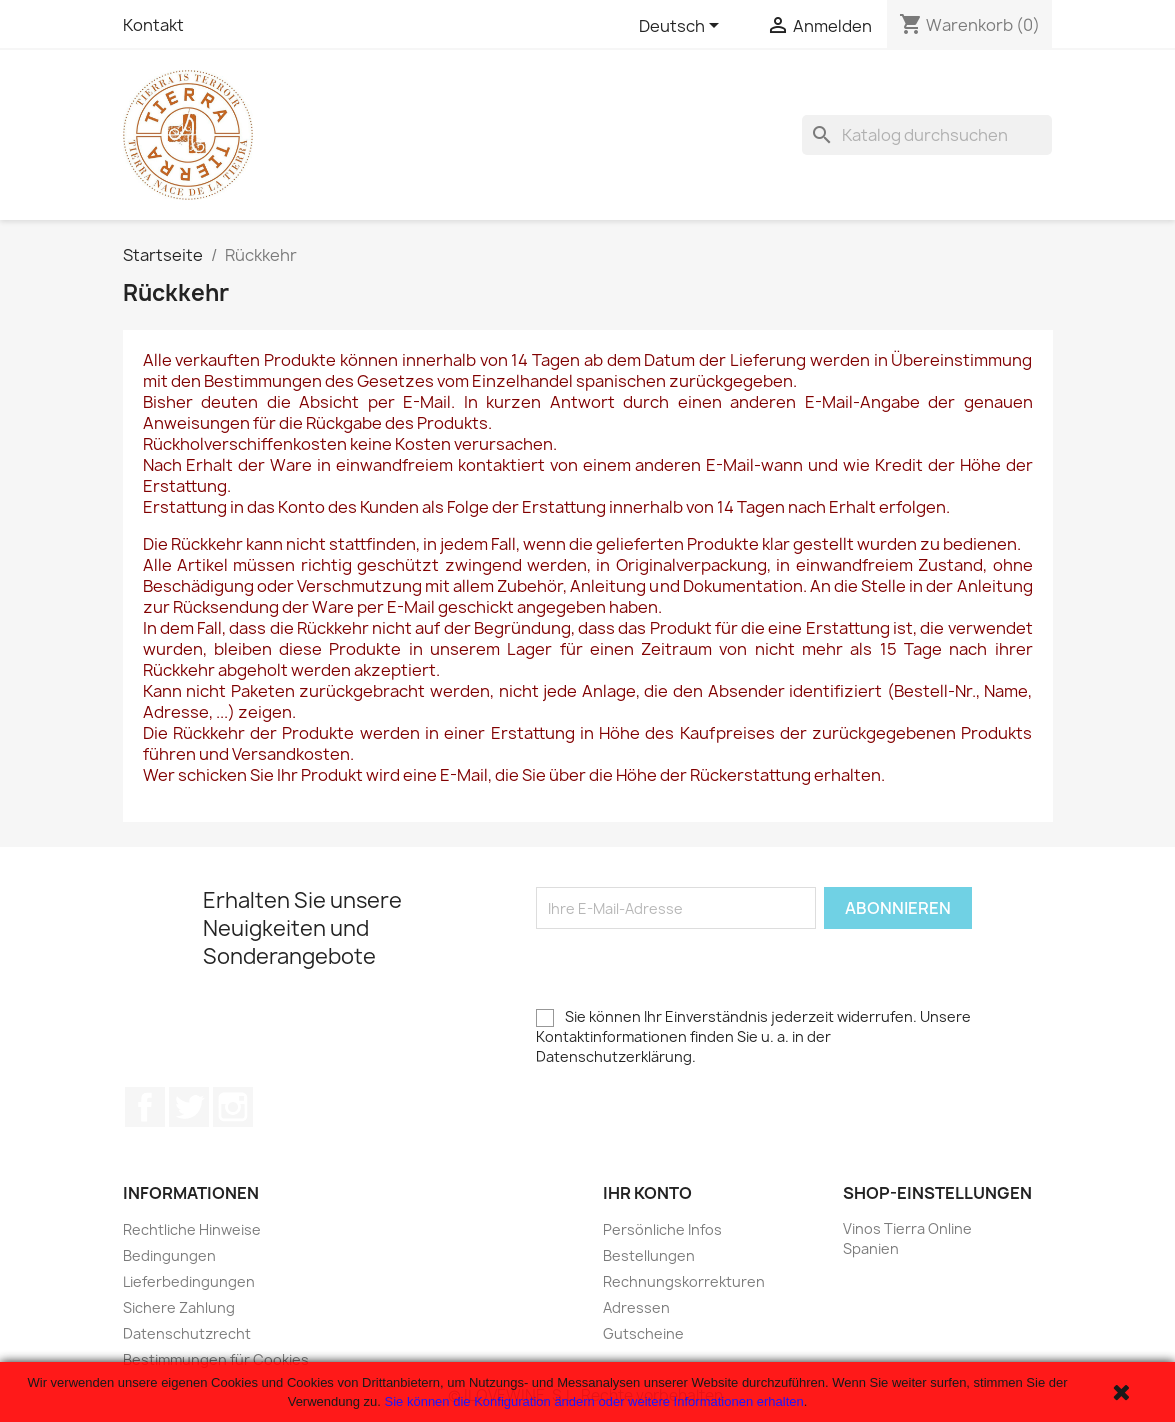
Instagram (233, 1107)
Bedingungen (169, 1255)
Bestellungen (649, 1255)
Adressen (636, 1307)
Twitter (189, 1107)
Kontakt (153, 25)
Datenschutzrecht (187, 1333)
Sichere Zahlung (179, 1307)
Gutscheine (643, 1333)
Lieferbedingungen (189, 1281)
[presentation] (688, 968)
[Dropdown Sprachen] (682, 27)
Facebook (145, 1107)
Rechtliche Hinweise (192, 1229)
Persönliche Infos (662, 1229)
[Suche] (927, 135)
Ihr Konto (647, 1193)
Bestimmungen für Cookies (216, 1359)
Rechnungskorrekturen (684, 1281)
